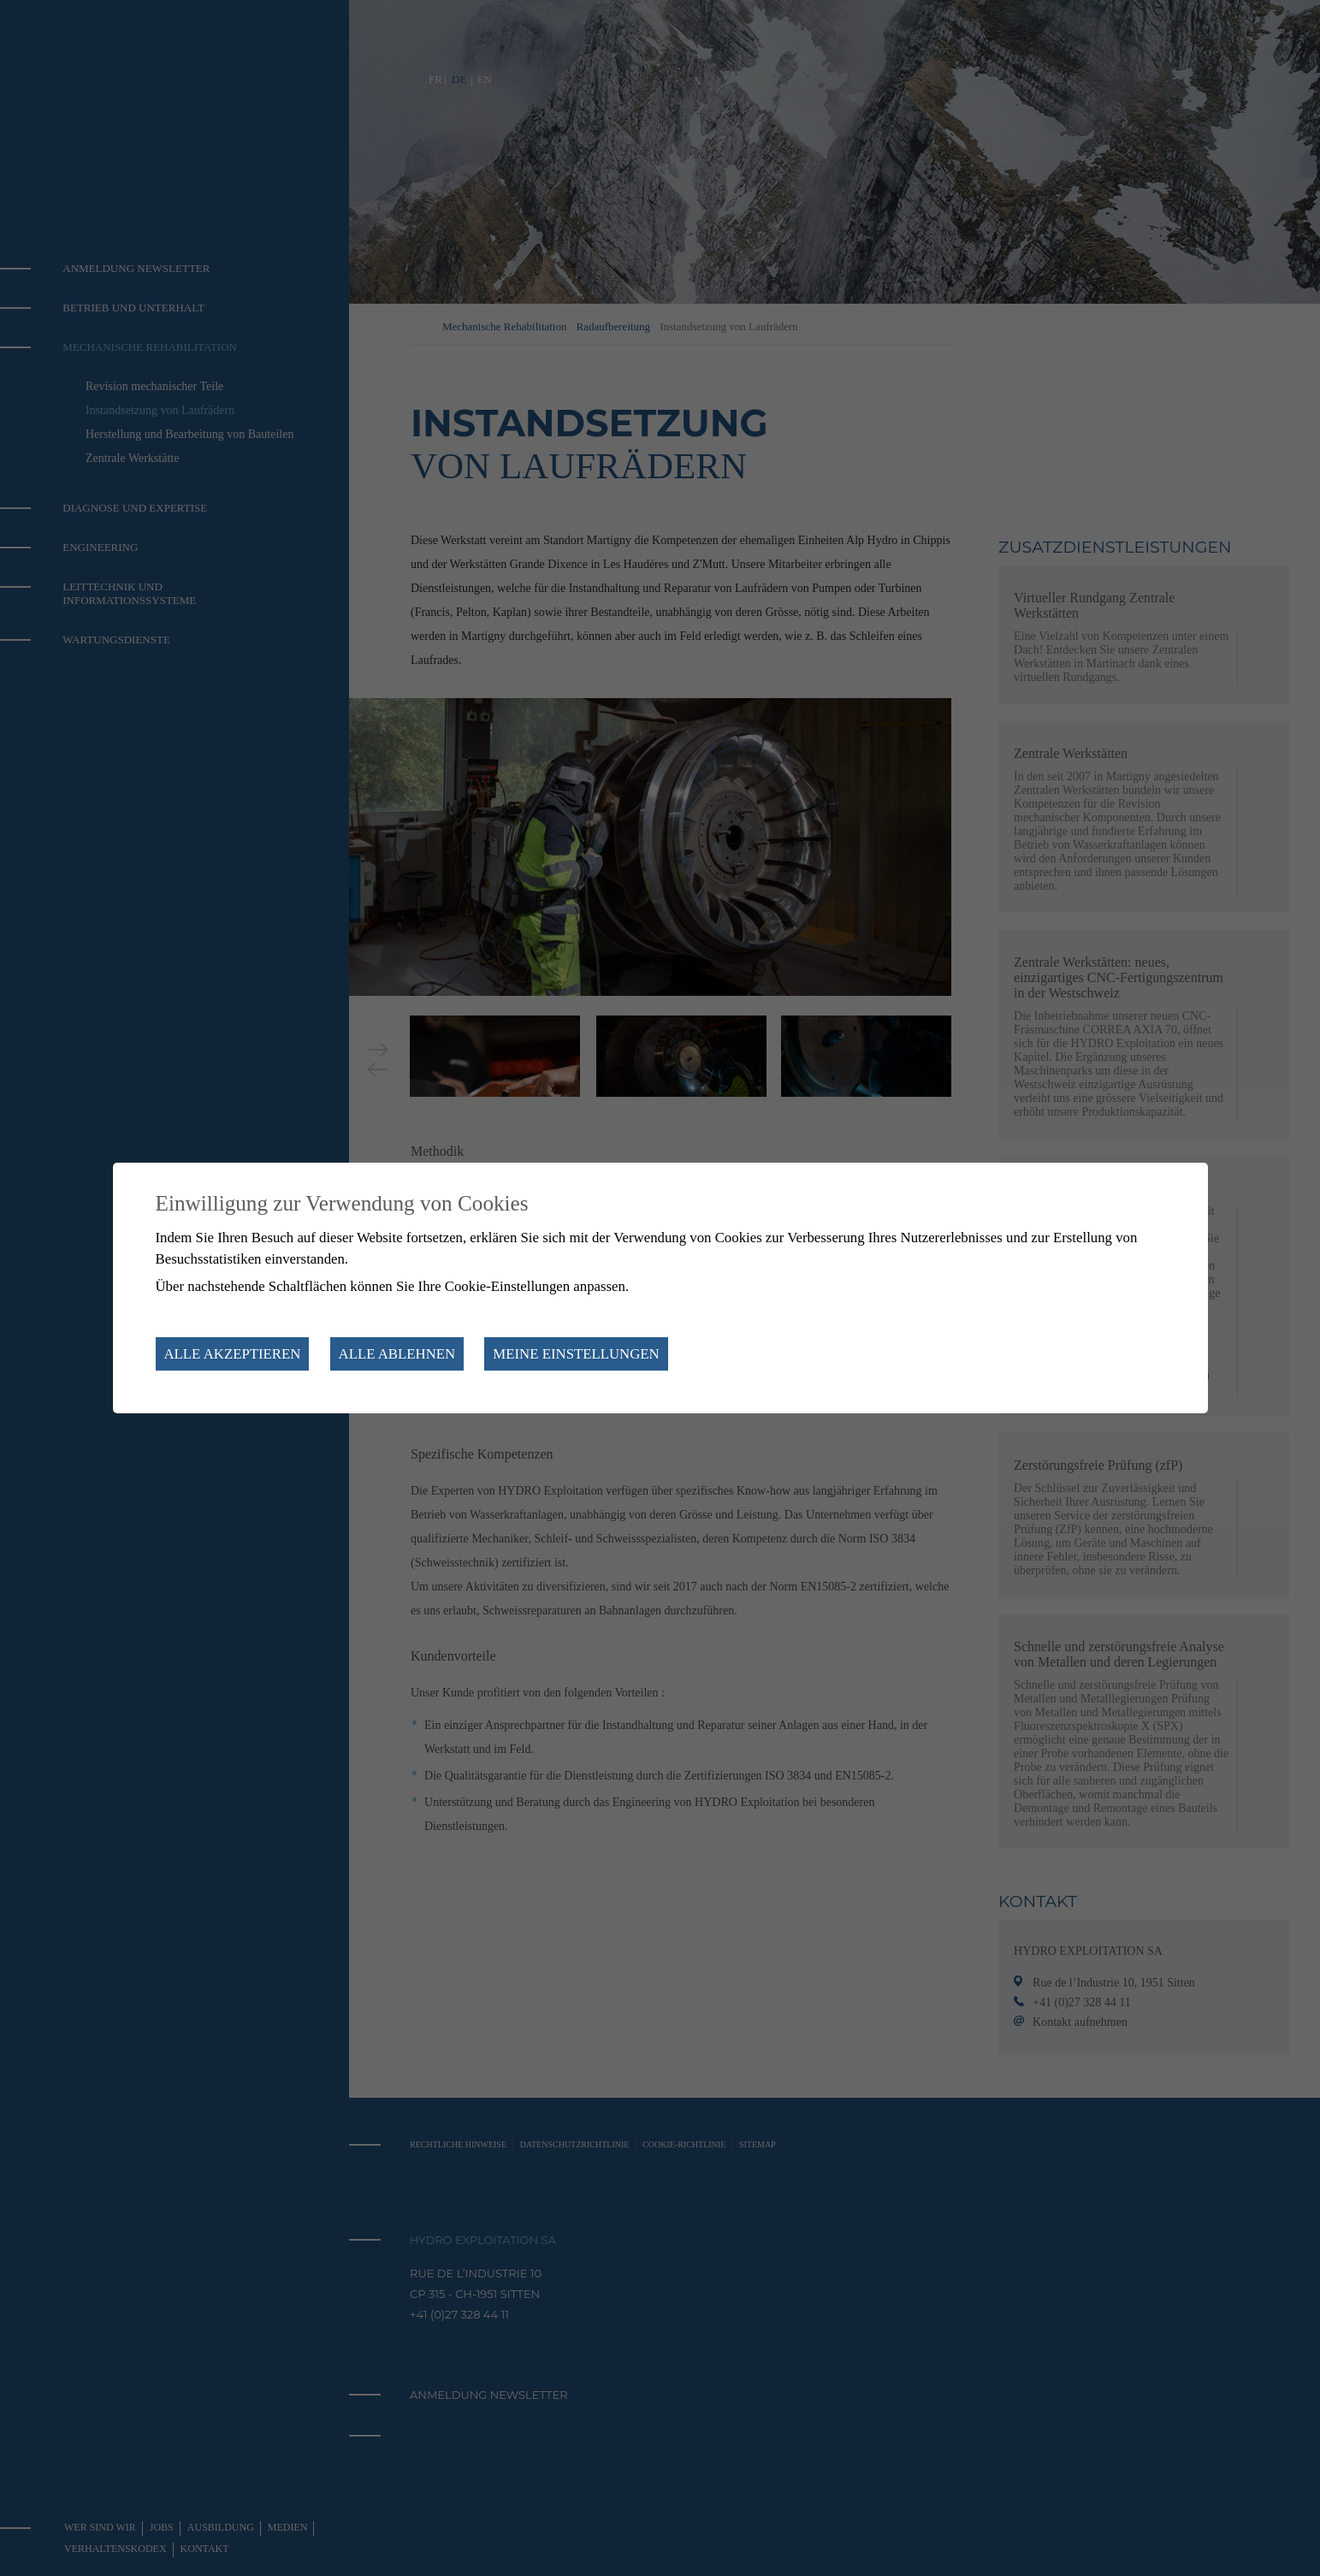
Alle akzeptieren (232, 1354)
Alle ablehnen (397, 1354)
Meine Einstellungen (576, 1354)
